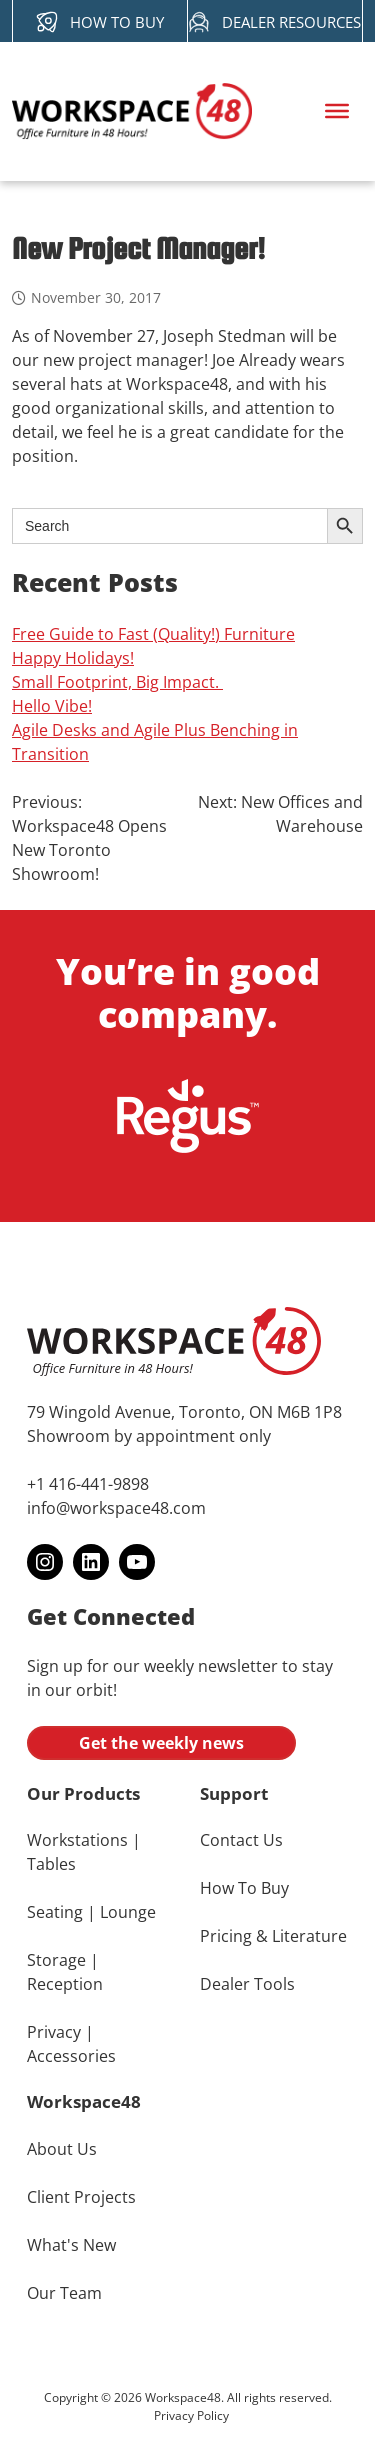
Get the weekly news (161, 1743)
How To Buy (244, 1888)
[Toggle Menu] (337, 111)
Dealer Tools (247, 1984)
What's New (71, 2245)
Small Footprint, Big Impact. (117, 682)
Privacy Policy (191, 2415)
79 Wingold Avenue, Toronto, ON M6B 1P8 (184, 1412)
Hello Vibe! (52, 706)
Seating (55, 1912)
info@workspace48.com (116, 1508)
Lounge (128, 1912)
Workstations (77, 1840)
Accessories (71, 2056)
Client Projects (81, 2197)
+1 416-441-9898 (88, 1484)
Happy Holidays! (73, 658)
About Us (62, 2149)
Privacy (54, 2032)
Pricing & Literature (273, 1936)
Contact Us (241, 1840)
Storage (56, 1960)
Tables (51, 1864)
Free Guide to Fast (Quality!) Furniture (153, 634)
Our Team (64, 2293)
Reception (65, 1984)
